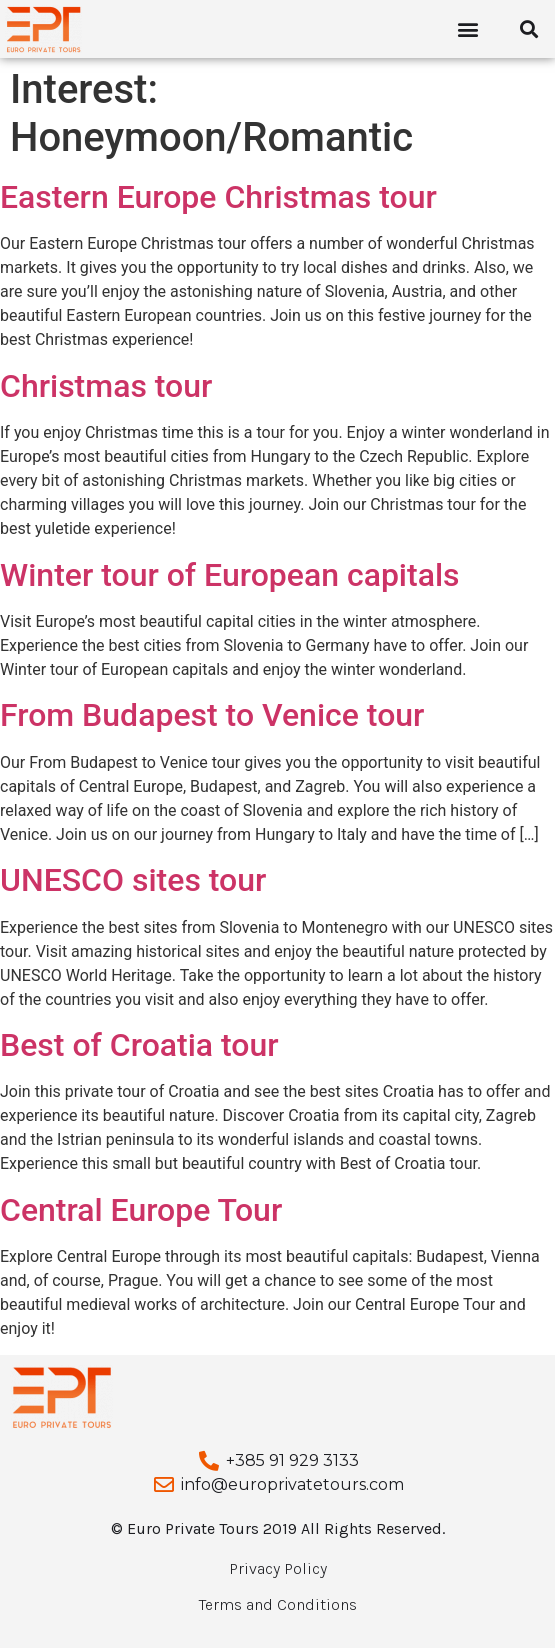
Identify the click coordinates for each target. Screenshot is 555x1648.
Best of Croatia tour (139, 1045)
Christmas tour (106, 386)
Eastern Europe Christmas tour (218, 197)
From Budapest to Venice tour (212, 715)
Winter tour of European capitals (230, 575)
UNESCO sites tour (133, 880)
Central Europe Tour (141, 1210)
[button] (468, 29)
